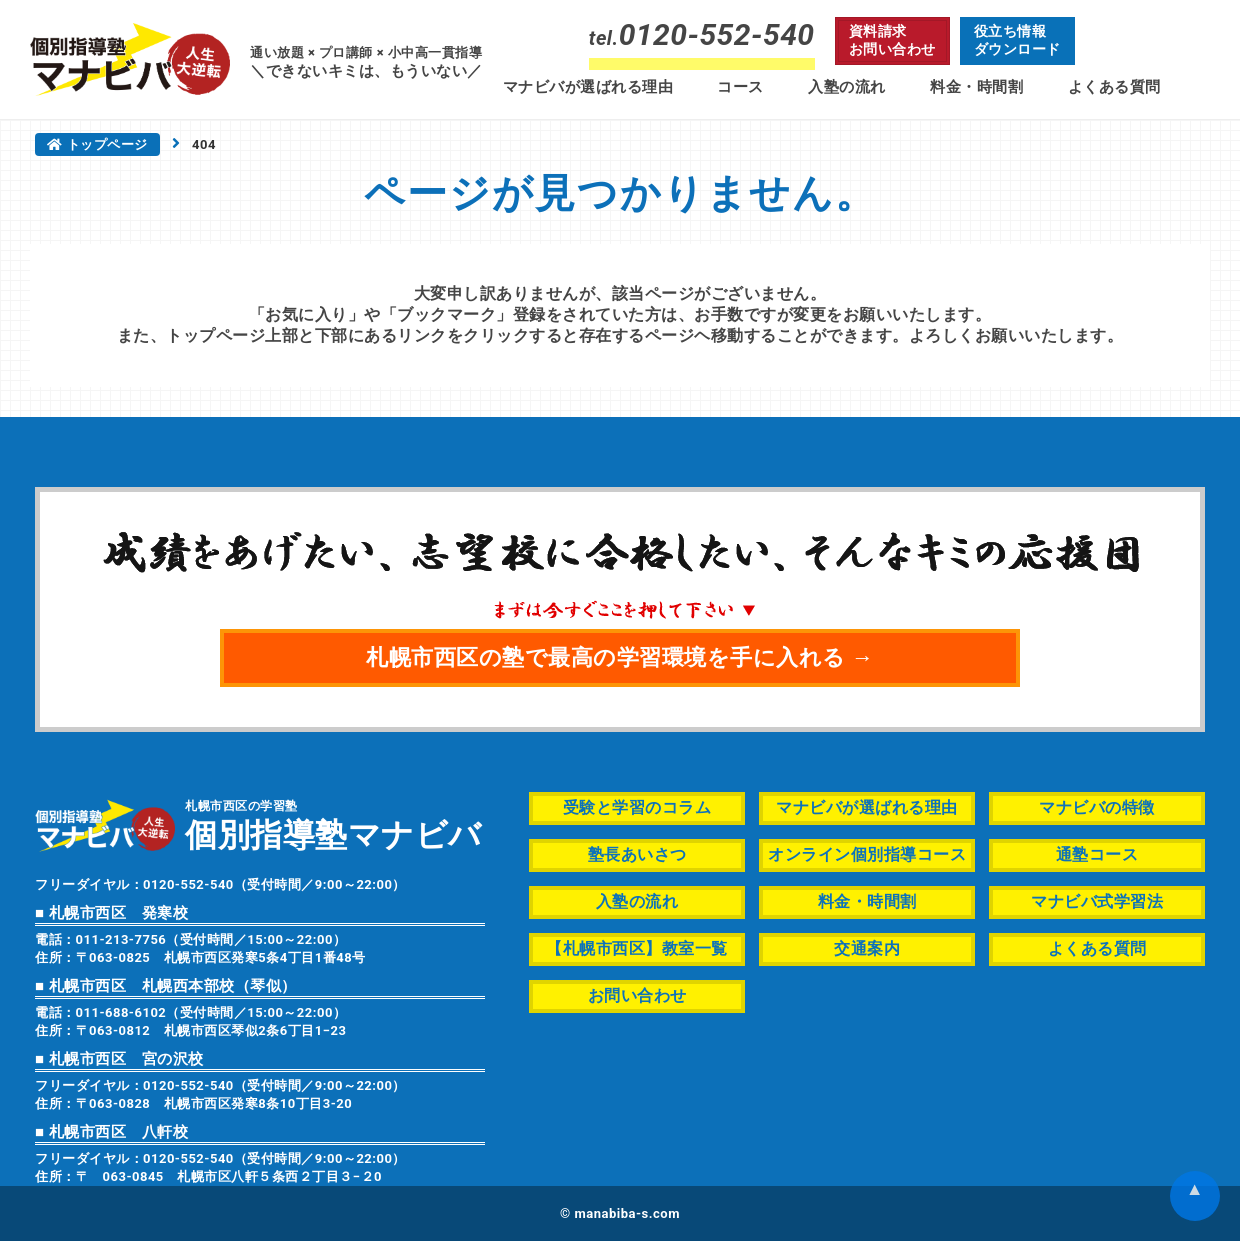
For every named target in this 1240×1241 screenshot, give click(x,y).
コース (740, 87)
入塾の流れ (847, 87)
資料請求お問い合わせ (892, 40)
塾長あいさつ (637, 854)
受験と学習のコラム (637, 807)
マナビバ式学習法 (1097, 901)
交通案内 (867, 948)
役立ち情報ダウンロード (1017, 40)
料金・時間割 (976, 87)
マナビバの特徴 (1097, 807)
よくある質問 (1114, 87)
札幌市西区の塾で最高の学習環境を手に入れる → (620, 657)
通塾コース (1097, 854)
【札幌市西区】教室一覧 (637, 948)
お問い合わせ (637, 995)
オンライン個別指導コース (867, 854)
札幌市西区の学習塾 (333, 824)
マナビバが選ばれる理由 (588, 87)
